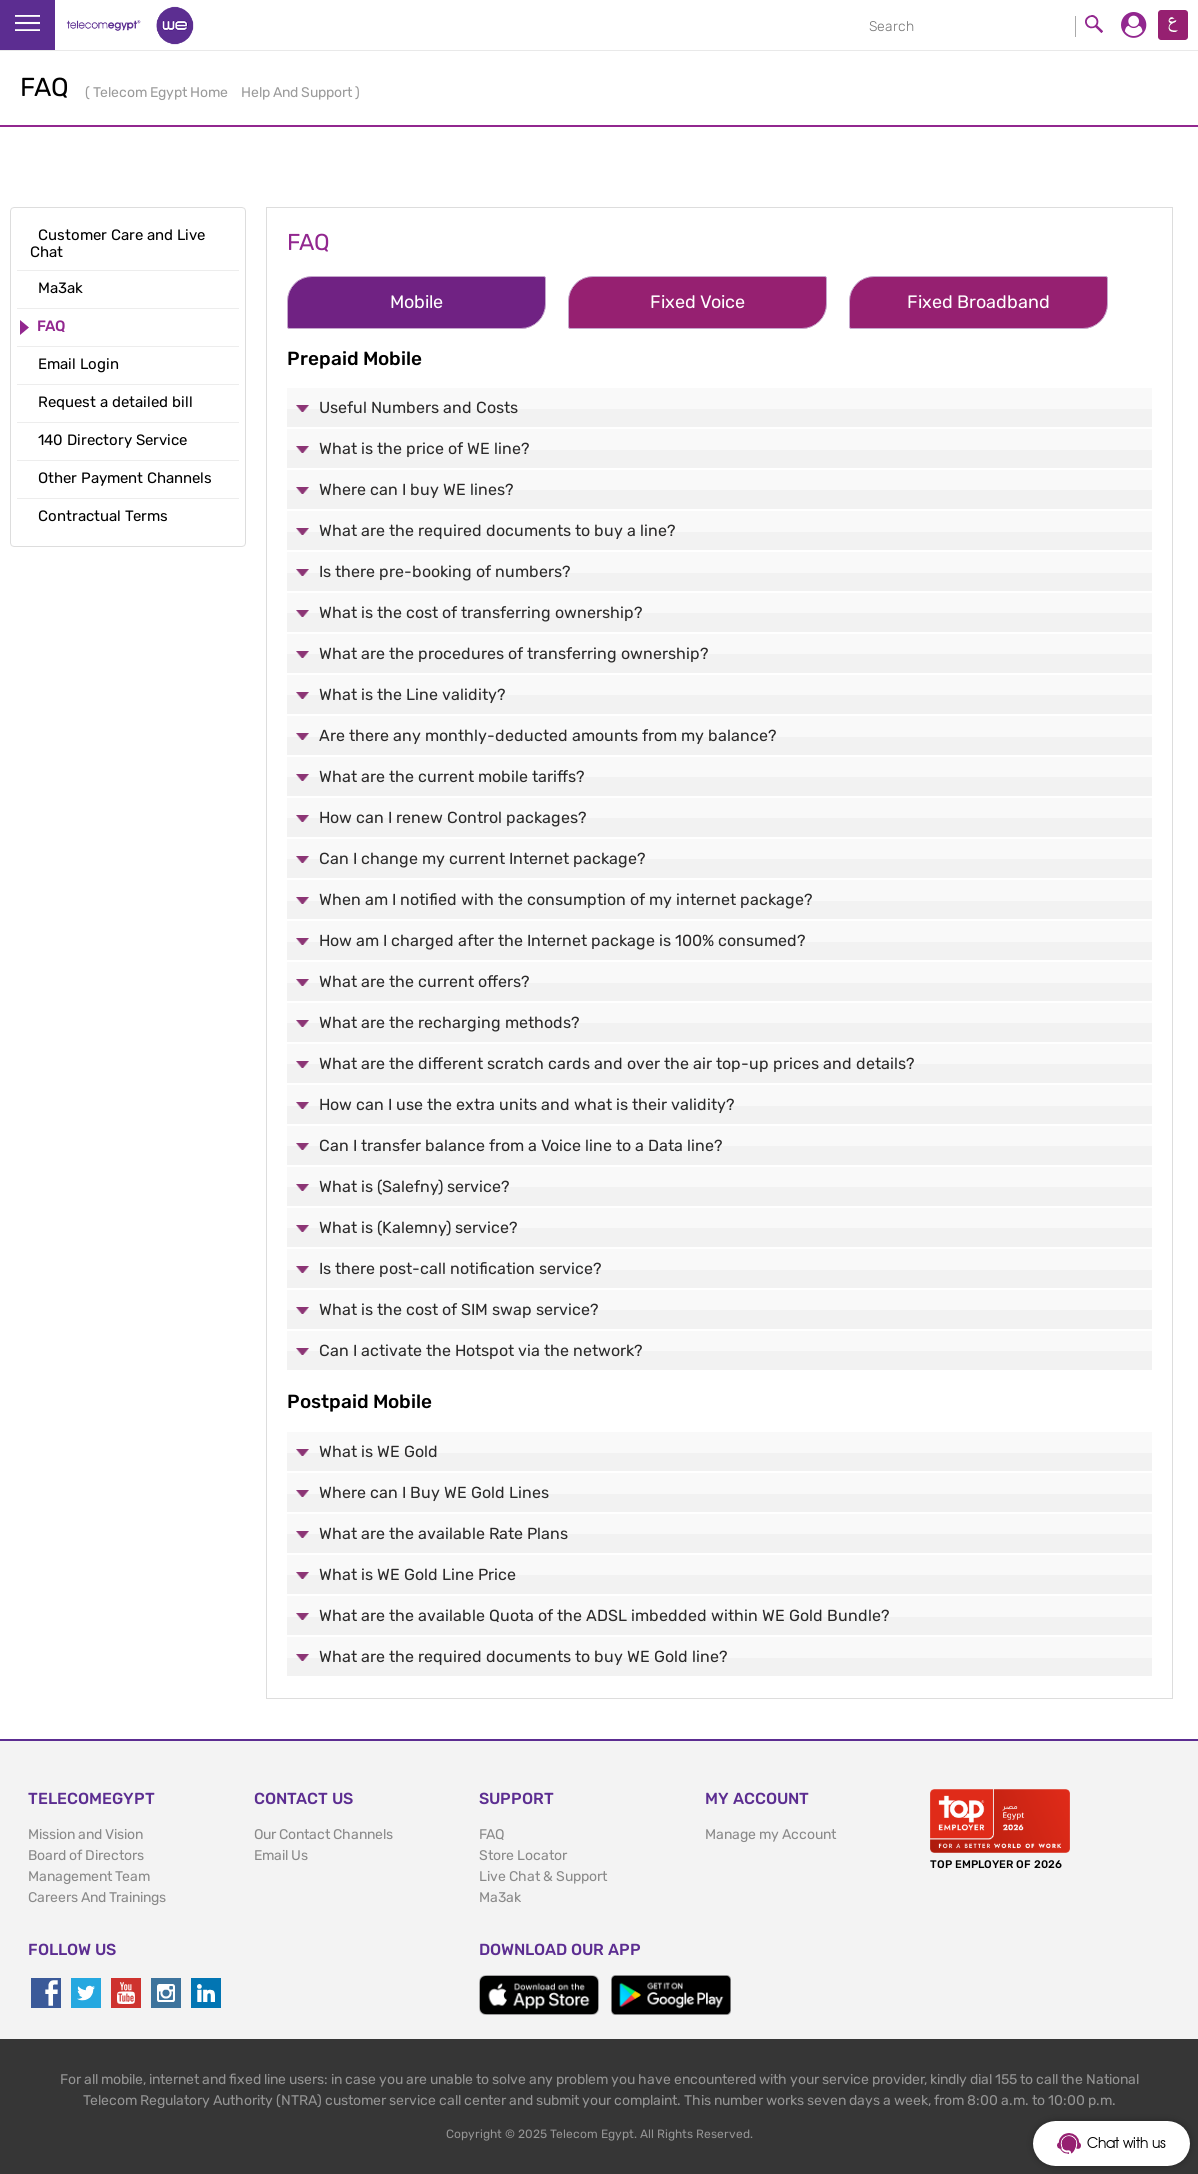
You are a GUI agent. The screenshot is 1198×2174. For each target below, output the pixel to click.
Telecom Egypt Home (162, 92)
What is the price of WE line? (424, 448)
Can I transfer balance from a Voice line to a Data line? (521, 1145)
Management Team (89, 1876)
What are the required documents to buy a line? (497, 530)
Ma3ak (500, 1897)
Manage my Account (770, 1834)
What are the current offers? (424, 981)
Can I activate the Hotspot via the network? (481, 1350)
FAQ (491, 1834)
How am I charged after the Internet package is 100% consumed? (562, 940)
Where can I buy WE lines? (416, 489)
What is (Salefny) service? (414, 1186)
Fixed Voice (697, 302)
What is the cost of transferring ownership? (481, 612)
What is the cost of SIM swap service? (459, 1309)
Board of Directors (86, 1855)
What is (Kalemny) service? (418, 1227)
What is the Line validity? (412, 694)
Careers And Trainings (97, 1897)
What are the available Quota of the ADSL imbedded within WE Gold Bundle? (604, 1615)
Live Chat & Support (543, 1876)
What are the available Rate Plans (443, 1533)
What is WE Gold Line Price (417, 1574)
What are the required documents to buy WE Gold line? (523, 1656)
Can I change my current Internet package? (482, 858)
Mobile (416, 302)
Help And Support (298, 92)
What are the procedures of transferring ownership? (514, 653)
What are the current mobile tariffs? (452, 776)
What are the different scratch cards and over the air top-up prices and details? (617, 1063)
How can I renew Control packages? (453, 817)
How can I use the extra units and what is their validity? (527, 1104)
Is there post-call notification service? (460, 1268)
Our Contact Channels (323, 1834)
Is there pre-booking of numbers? (445, 571)
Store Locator (523, 1855)
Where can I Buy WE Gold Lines (434, 1492)
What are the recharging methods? (449, 1022)
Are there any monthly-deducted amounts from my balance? (548, 735)
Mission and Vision (85, 1834)
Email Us (281, 1855)
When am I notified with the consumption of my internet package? (566, 899)
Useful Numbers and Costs (418, 407)
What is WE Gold (378, 1451)
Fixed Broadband (978, 302)
